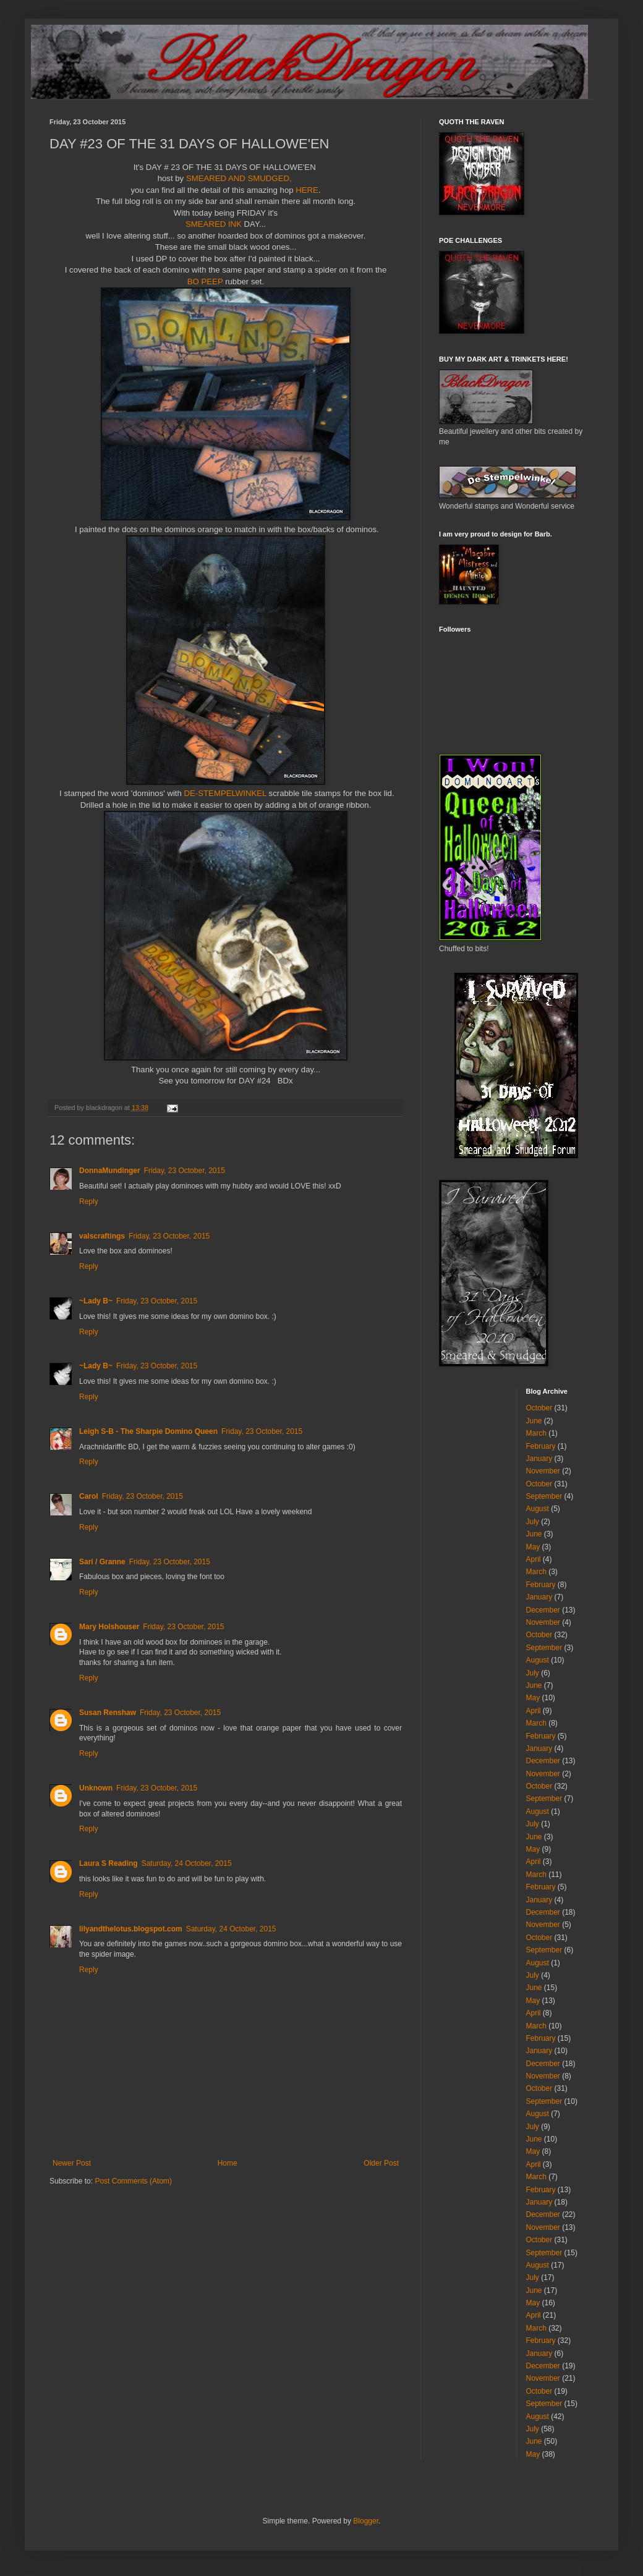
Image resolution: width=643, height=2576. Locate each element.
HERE (307, 190)
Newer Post (72, 2163)
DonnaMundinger (109, 1170)
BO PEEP (205, 281)
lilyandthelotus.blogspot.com (130, 1929)
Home (227, 2163)
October (539, 1408)
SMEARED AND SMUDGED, (237, 178)
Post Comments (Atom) (133, 2181)
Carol (88, 1496)
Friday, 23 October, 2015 (184, 1170)
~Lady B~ (96, 1301)
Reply (88, 1201)
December (543, 1610)
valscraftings (102, 1236)
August (537, 1508)
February (541, 1446)
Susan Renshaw (107, 1712)
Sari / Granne (102, 1561)
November (543, 1471)
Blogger (365, 2521)
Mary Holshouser (109, 1626)
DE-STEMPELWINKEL (225, 793)
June (534, 1421)
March (536, 1433)
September (544, 1496)
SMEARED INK (214, 224)
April (533, 1559)
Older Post (381, 2163)
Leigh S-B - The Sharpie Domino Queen (148, 1431)
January (539, 1458)
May (533, 1547)
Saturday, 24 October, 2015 (187, 1863)
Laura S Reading (108, 1863)
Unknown (96, 1788)
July (532, 1521)
